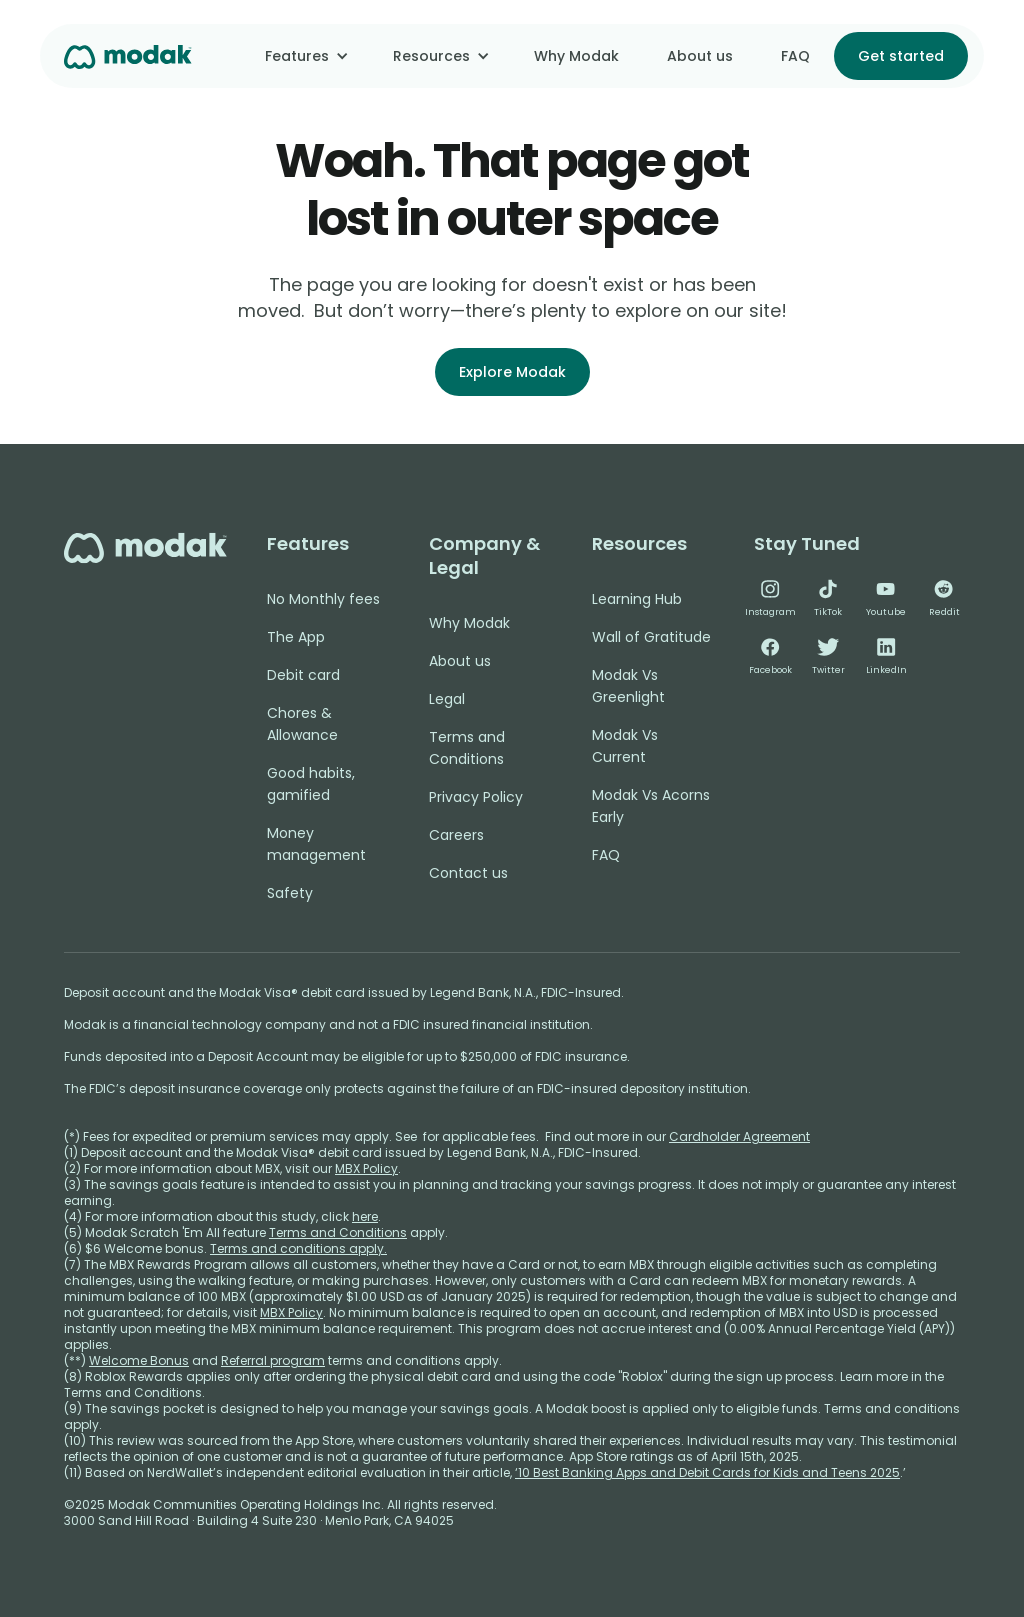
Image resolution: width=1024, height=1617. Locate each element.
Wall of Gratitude (651, 637)
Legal (447, 699)
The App (296, 637)
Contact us (468, 873)
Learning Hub (637, 599)
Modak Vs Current (625, 746)
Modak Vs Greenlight (628, 686)
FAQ (795, 56)
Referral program (273, 1360)
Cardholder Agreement (739, 1136)
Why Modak (576, 56)
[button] (305, 56)
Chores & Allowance (302, 724)
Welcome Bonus (139, 1360)
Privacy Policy (476, 797)
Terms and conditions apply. (298, 1248)
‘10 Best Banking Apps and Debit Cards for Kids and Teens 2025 (707, 1472)
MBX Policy (366, 1168)
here (365, 1216)
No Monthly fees (323, 599)
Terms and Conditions (467, 748)
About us (700, 56)
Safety (290, 893)
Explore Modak (512, 372)
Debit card (303, 675)
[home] (128, 55)
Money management (316, 844)
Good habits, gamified (311, 784)
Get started (901, 56)
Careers (456, 835)
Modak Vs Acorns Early (651, 806)
